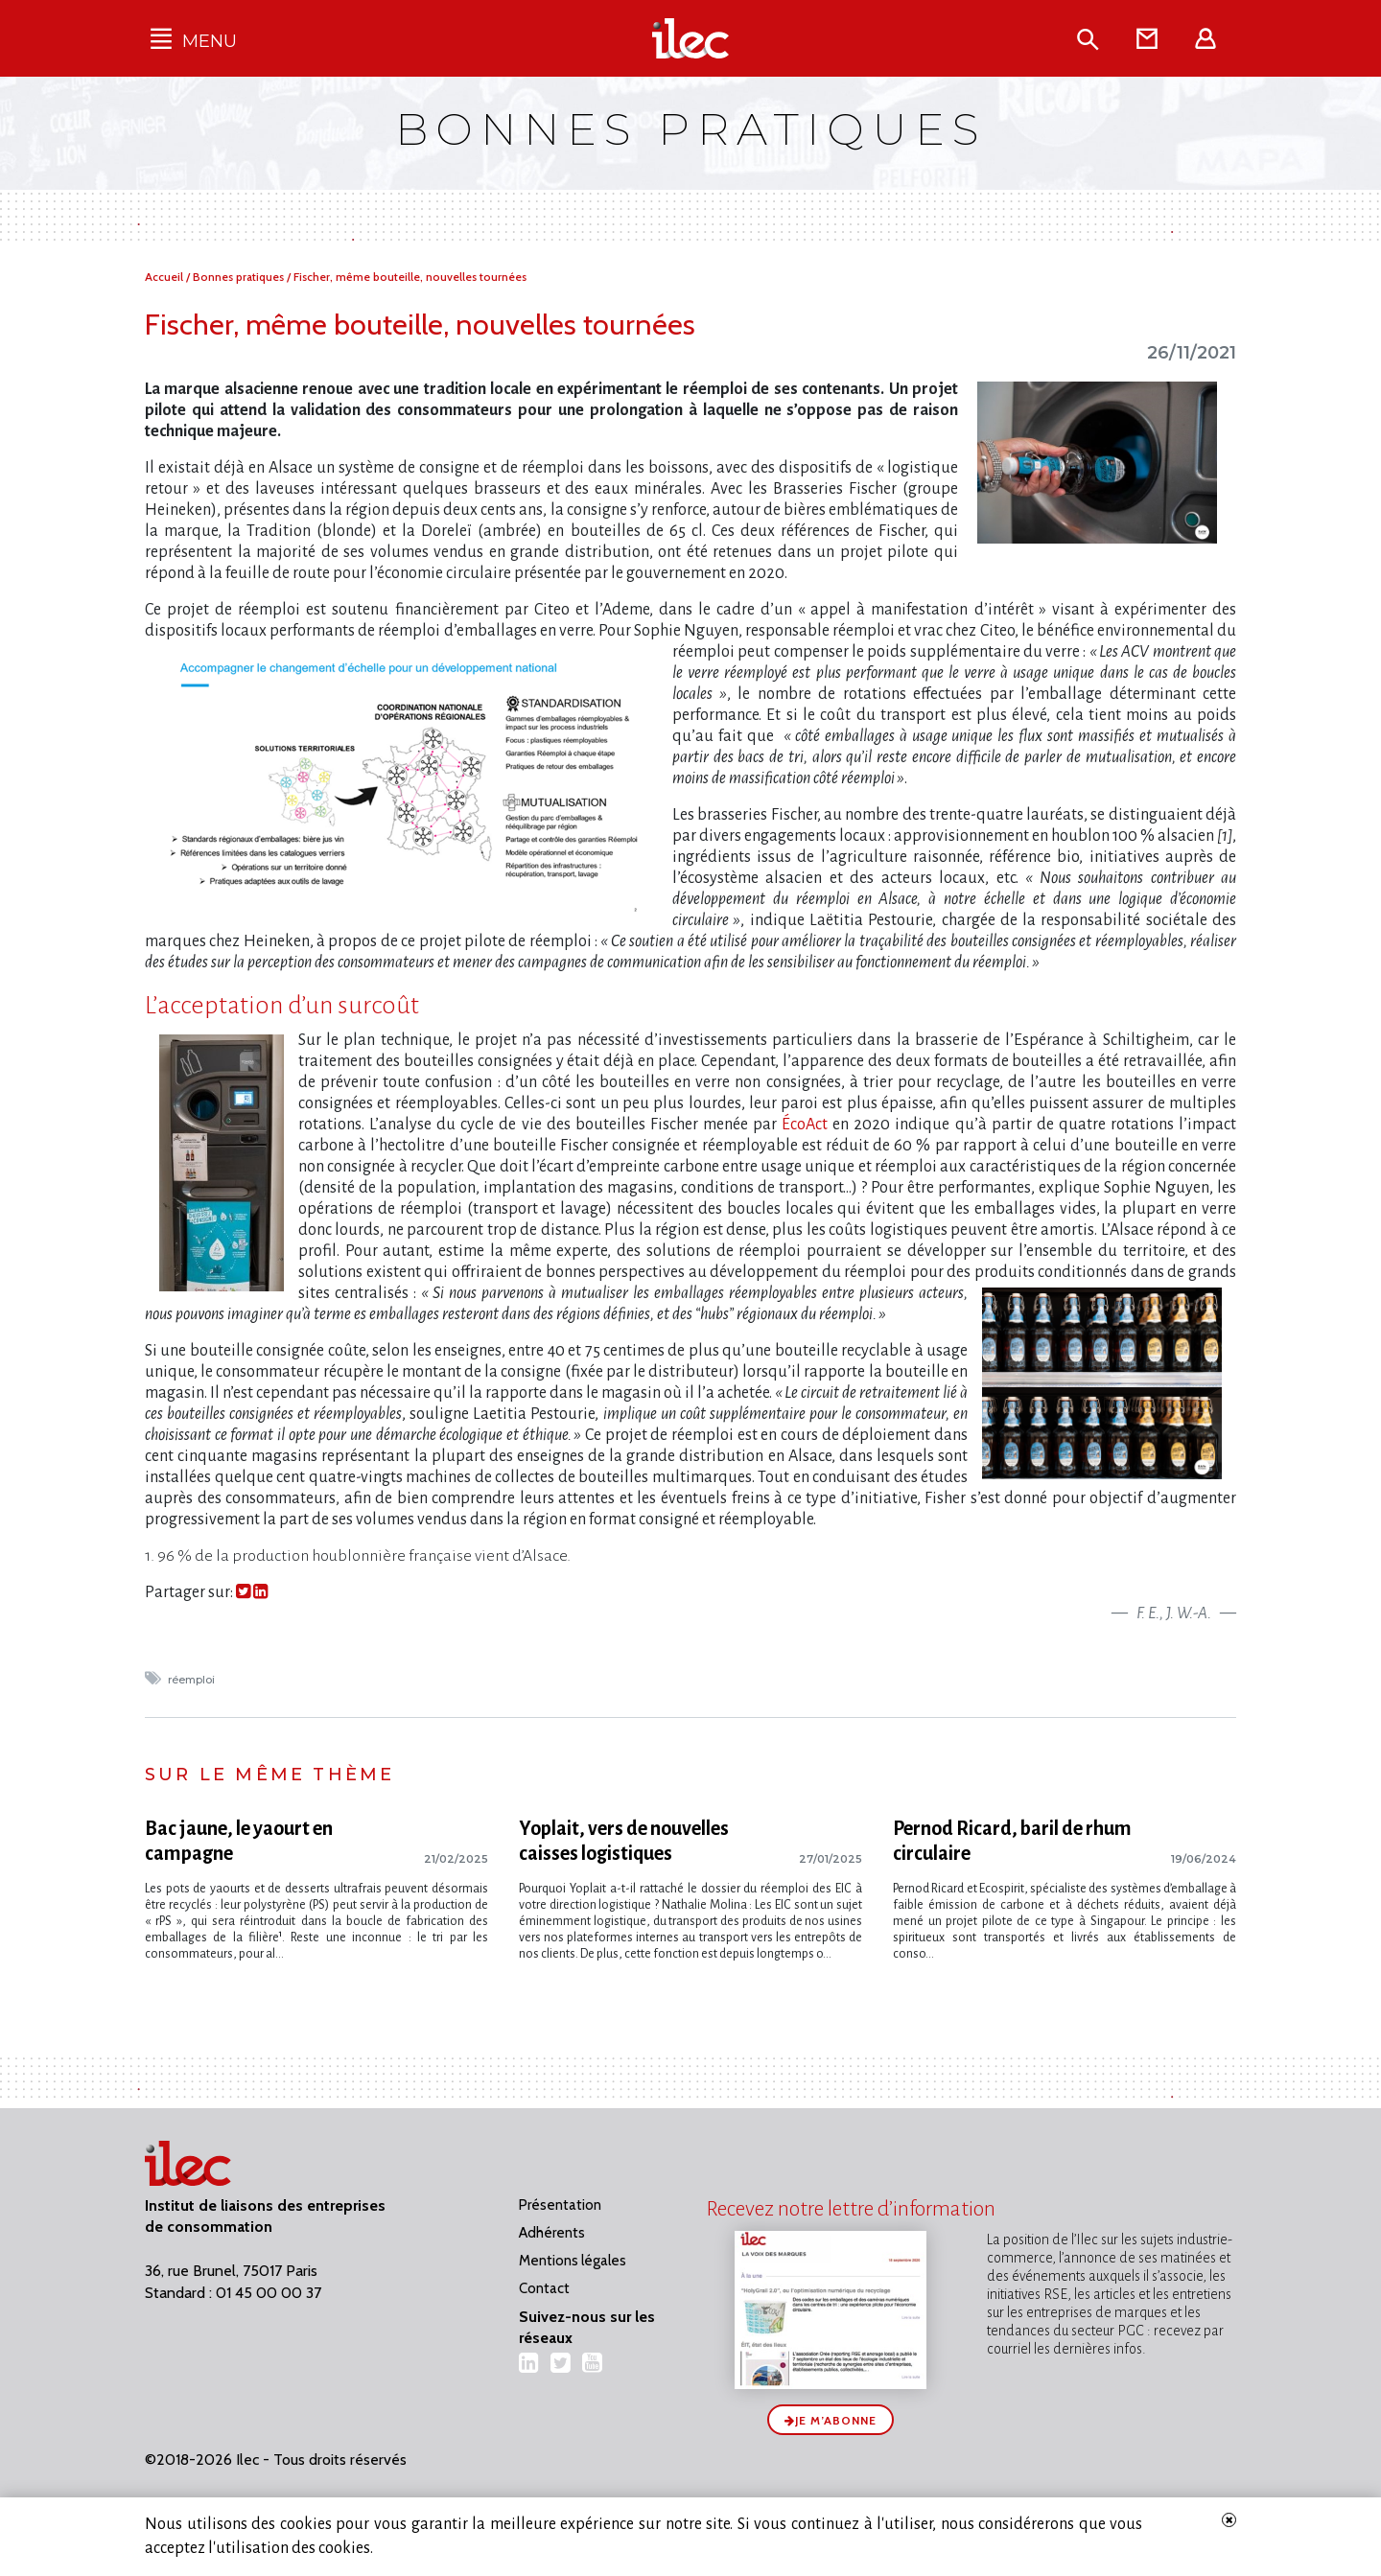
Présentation (560, 2205)
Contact (544, 2288)
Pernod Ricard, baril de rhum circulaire (1012, 1841)
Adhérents (552, 2232)
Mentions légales (572, 2260)
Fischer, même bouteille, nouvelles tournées (410, 276)
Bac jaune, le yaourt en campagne (239, 1841)
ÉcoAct (805, 1124)
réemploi (193, 1679)
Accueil (165, 276)
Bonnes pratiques (240, 276)
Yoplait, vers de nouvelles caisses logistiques (624, 1841)
